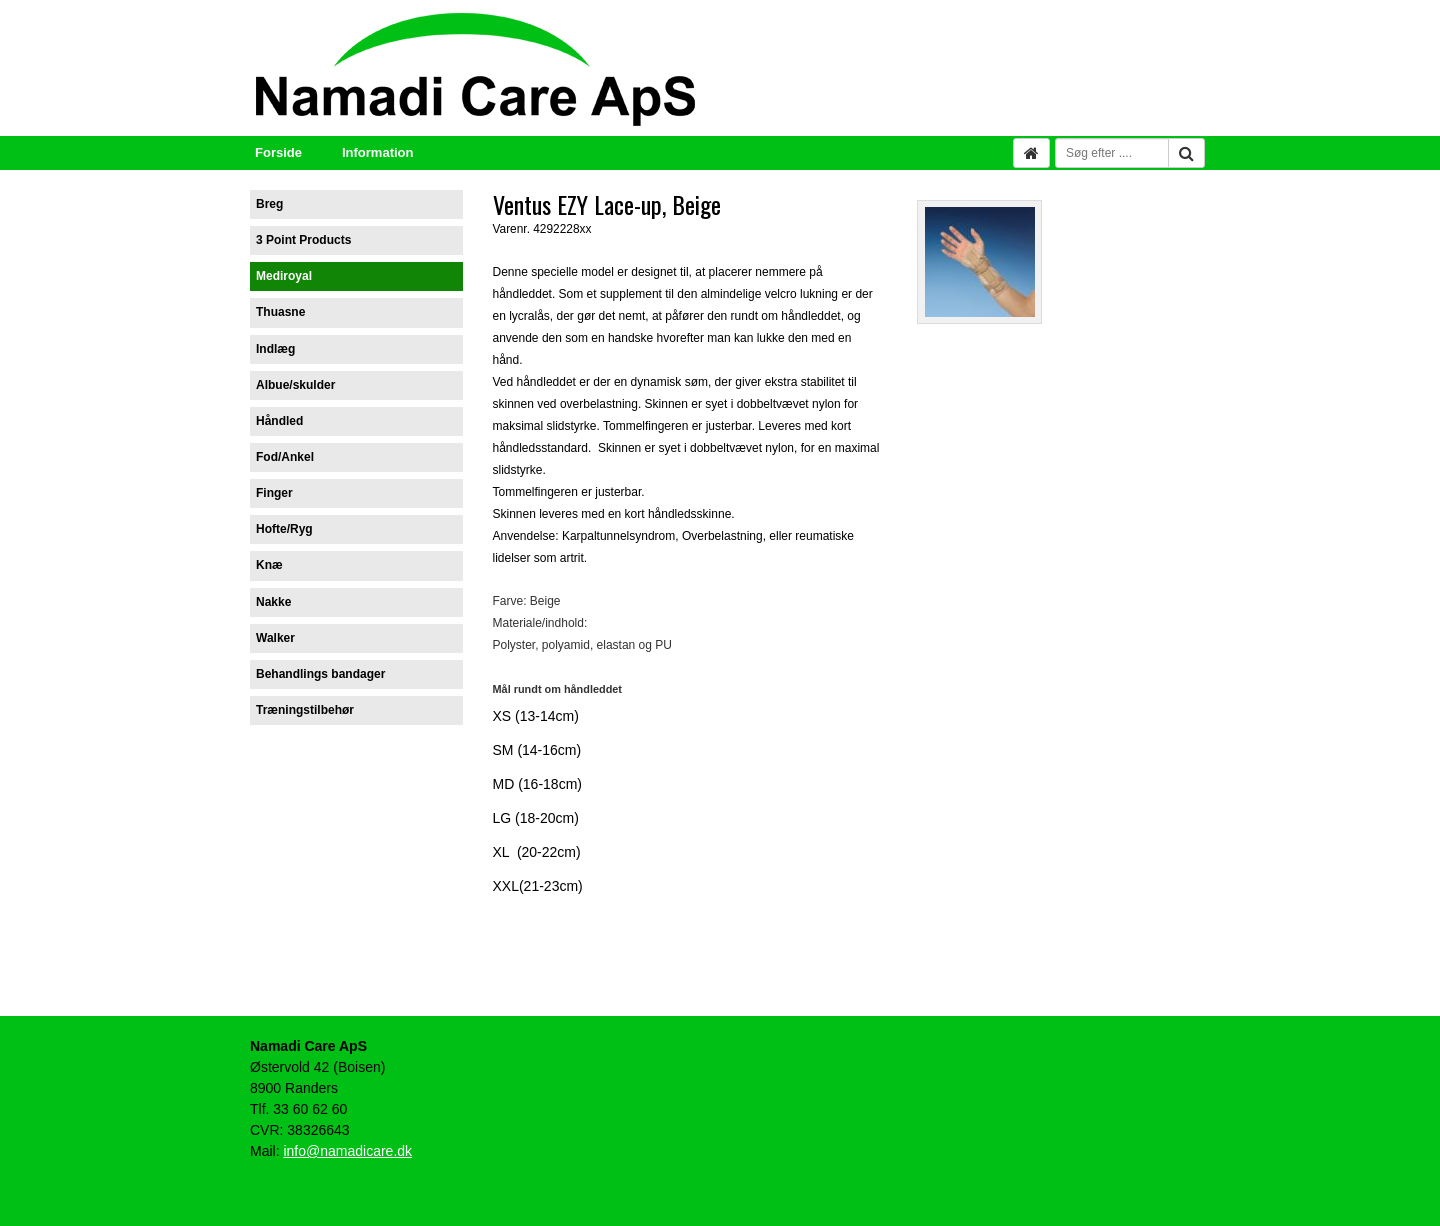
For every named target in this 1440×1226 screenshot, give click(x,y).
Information (378, 152)
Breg (269, 204)
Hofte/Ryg (284, 529)
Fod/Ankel (285, 457)
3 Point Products (303, 240)
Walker (275, 638)
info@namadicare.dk (347, 1151)
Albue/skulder (295, 385)
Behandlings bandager (320, 674)
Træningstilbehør (305, 710)
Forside (278, 152)
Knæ (269, 565)
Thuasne (280, 312)
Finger (274, 493)
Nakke (273, 602)
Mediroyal (284, 276)
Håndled (279, 421)
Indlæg (275, 349)
